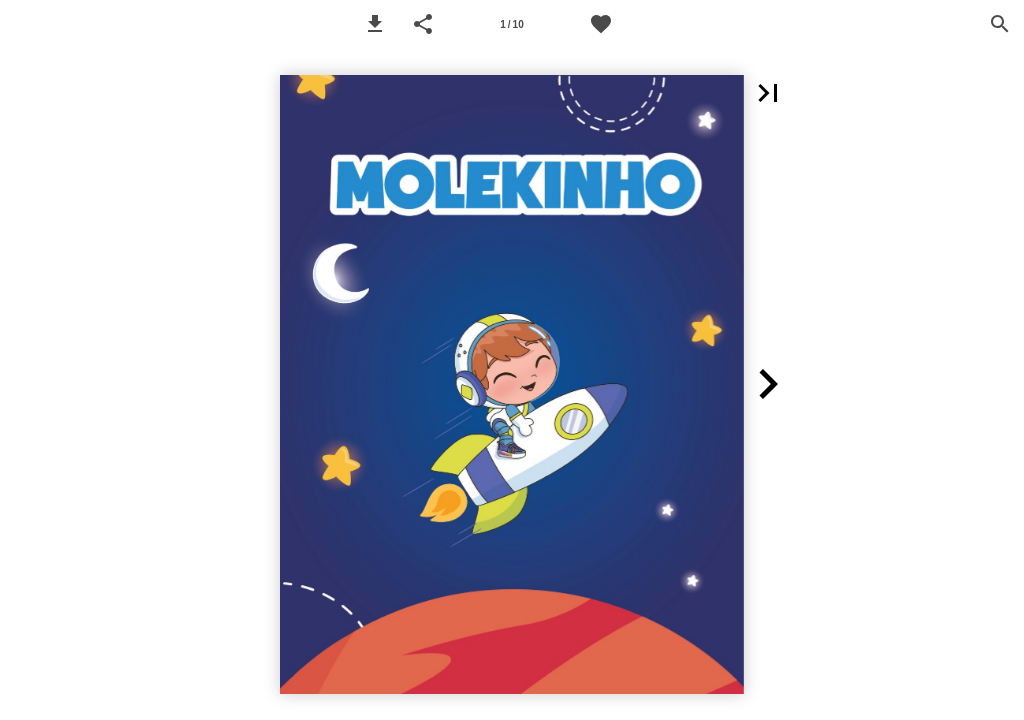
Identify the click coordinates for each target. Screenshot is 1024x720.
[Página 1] (512, 24)
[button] (375, 24)
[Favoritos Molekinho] (601, 24)
